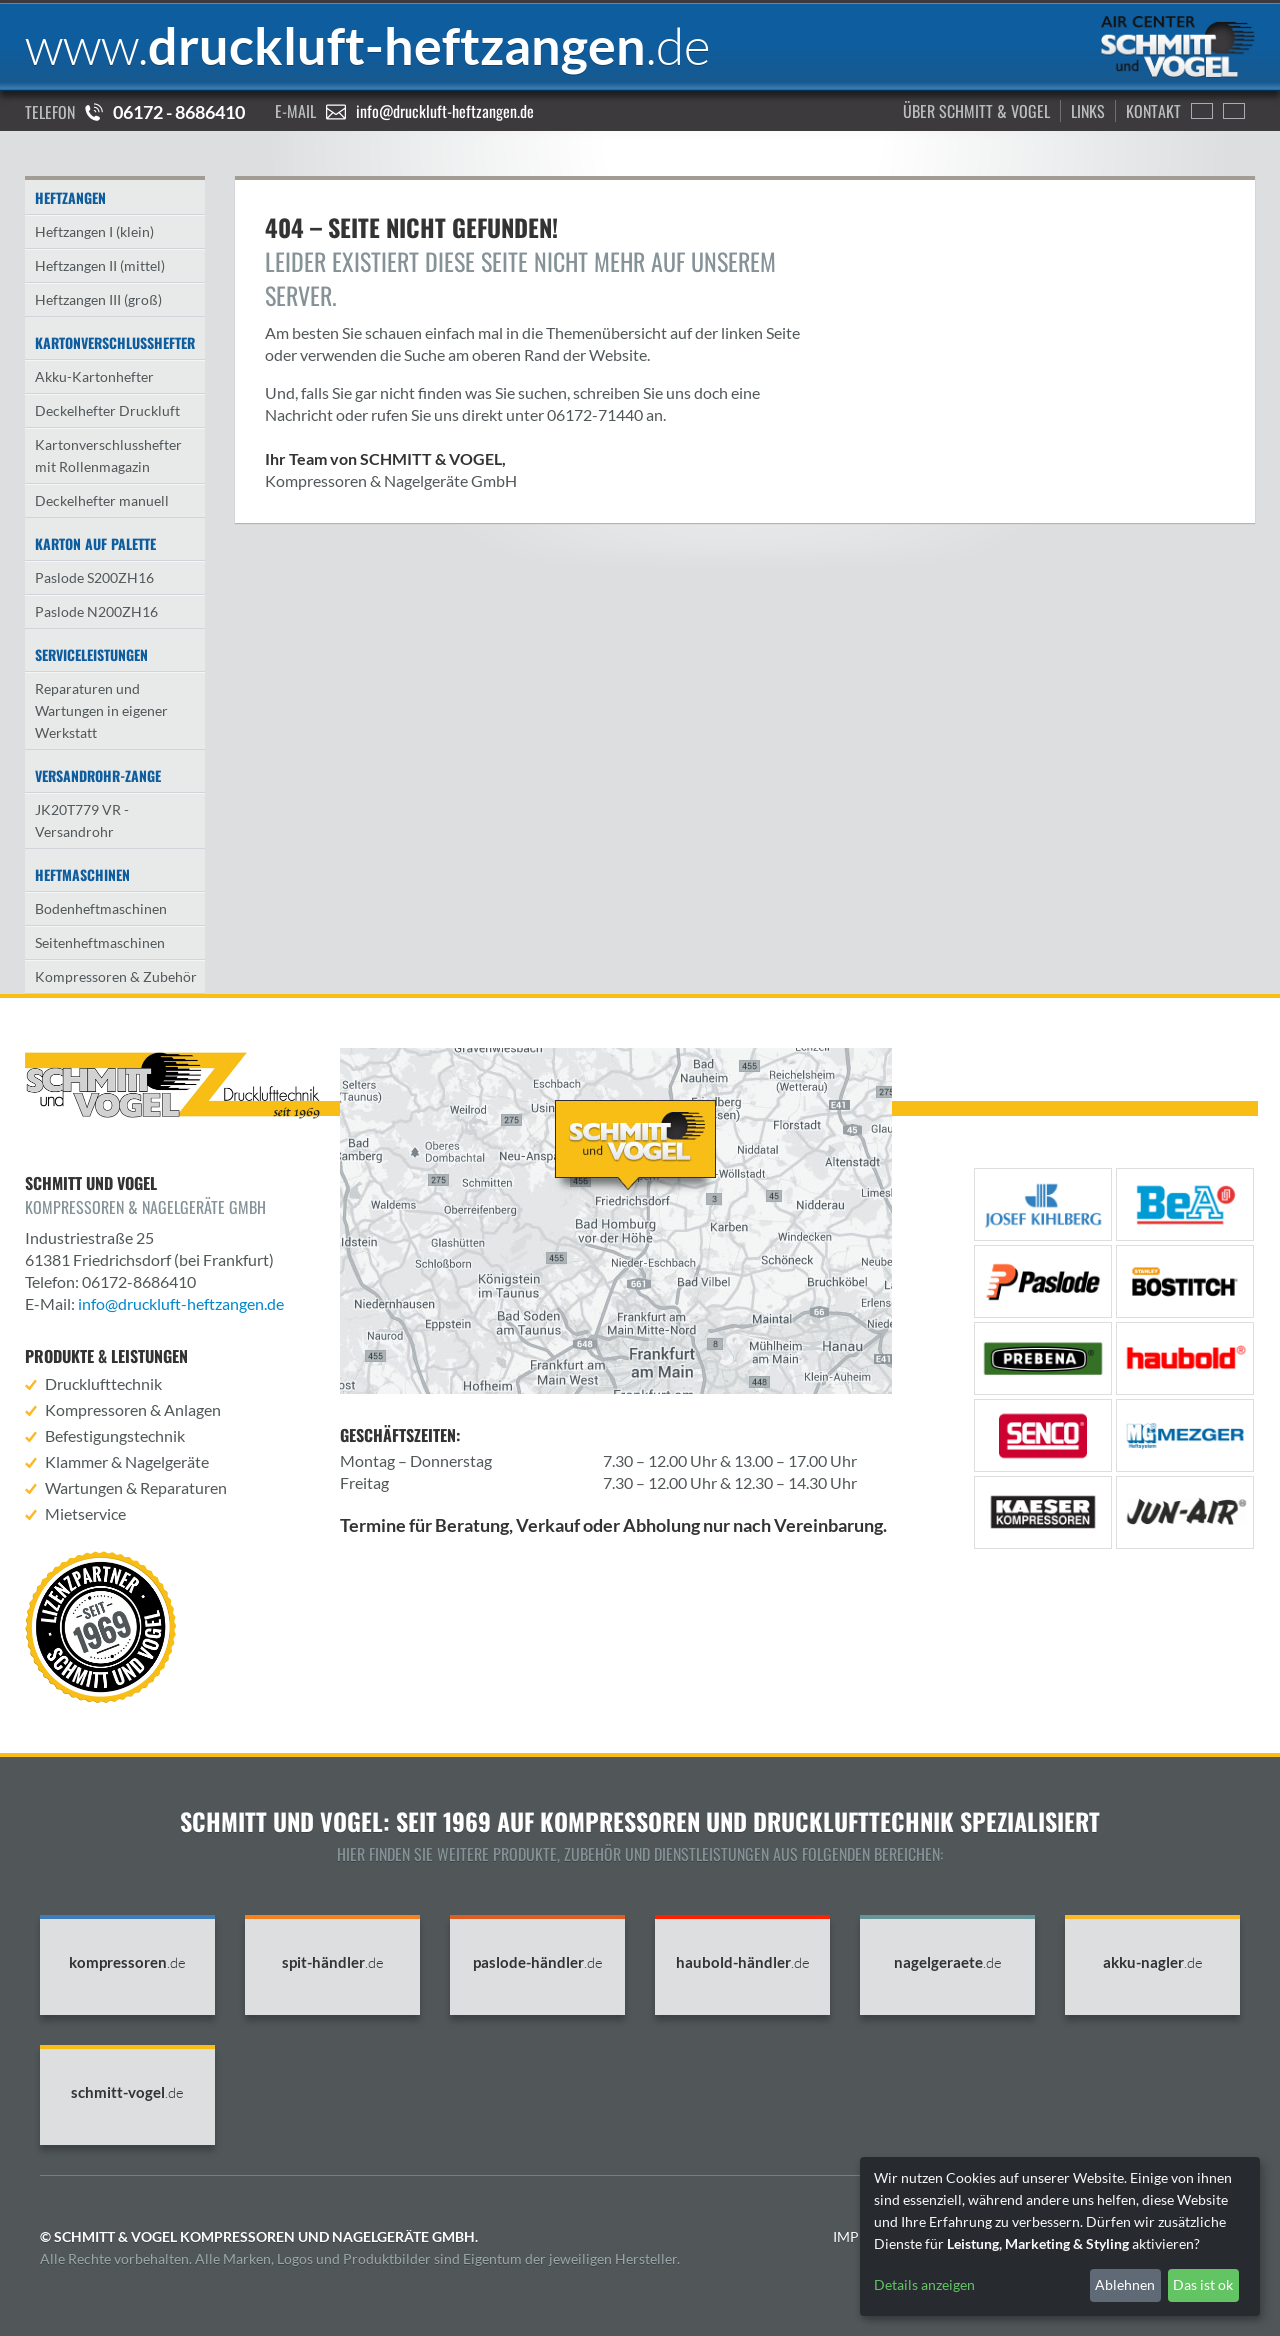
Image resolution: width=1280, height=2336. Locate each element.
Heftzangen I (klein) (94, 231)
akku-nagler (1153, 1962)
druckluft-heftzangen (368, 45)
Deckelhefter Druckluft (107, 410)
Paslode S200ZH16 (94, 577)
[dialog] (1060, 2236)
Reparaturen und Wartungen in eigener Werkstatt (101, 710)
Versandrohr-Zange (98, 775)
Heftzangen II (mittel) (100, 265)
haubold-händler (743, 1962)
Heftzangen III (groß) (98, 299)
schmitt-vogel (127, 2092)
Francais (1234, 111)
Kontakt (1153, 111)
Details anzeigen (924, 2284)
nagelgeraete (948, 1962)
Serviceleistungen (91, 654)
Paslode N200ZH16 (96, 611)
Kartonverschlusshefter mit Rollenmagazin (108, 455)
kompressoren (127, 1962)
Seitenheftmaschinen (100, 942)
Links (1088, 111)
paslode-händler (538, 1962)
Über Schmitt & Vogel (976, 111)
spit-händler (333, 1962)
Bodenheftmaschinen (101, 908)
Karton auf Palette (95, 543)
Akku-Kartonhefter (94, 376)
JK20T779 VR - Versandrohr (82, 820)
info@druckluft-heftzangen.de (445, 111)
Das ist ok (1203, 2284)
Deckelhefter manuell (102, 500)
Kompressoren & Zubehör (116, 976)
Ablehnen (1125, 2284)
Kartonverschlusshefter (115, 342)
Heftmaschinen (82, 874)
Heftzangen (70, 197)
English (1202, 111)
